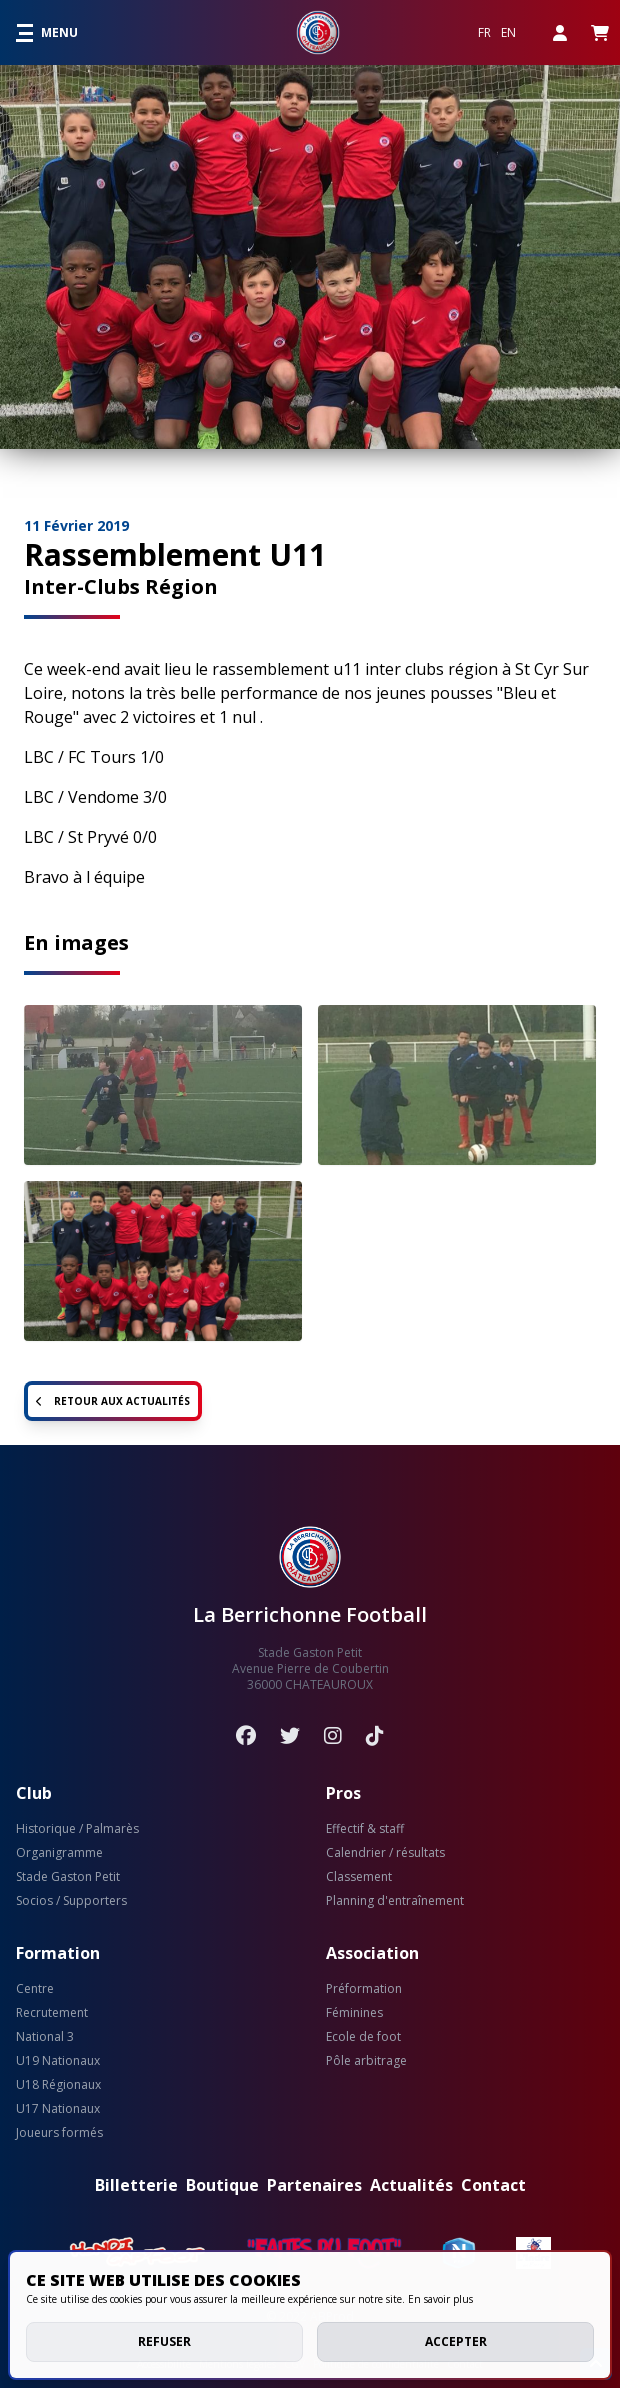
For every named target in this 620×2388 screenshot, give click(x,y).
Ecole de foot (363, 2037)
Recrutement (52, 2013)
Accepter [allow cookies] (456, 2341)
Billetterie (136, 2185)
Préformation (364, 1989)
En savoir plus (440, 2299)
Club (34, 1793)
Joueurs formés (59, 2133)
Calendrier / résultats (385, 1853)
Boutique (222, 2185)
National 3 (45, 2037)
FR (484, 33)
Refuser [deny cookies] (164, 2341)
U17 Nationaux (58, 2109)
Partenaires (314, 2185)
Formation (58, 1953)
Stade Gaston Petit (68, 1877)
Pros (343, 1793)
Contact (493, 2185)
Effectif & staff (365, 1829)
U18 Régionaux (58, 2085)
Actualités (411, 2185)
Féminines (354, 2013)
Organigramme (59, 1853)
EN (508, 33)
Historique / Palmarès (77, 1829)
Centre (35, 1989)
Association (372, 1953)
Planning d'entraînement (395, 1901)
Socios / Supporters (71, 1901)
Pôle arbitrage (366, 2061)
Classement (359, 1877)
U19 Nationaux (58, 2061)
